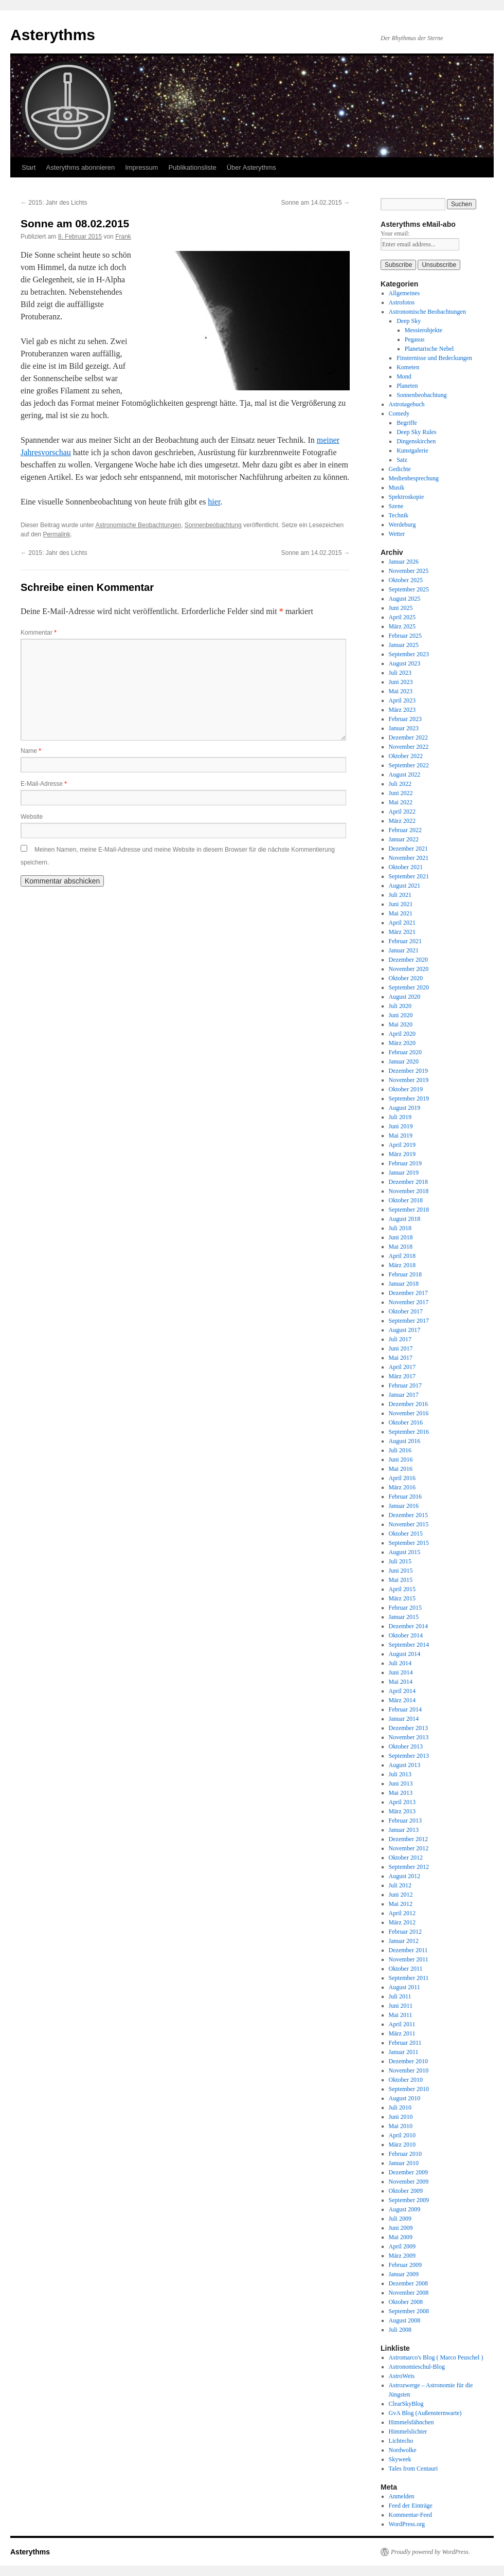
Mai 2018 (400, 1246)
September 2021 (409, 876)
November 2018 (409, 1191)
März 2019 (402, 1154)
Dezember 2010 (408, 2061)
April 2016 (402, 1478)
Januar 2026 (404, 561)
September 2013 (409, 1755)
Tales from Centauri (413, 2468)
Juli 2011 (400, 1996)
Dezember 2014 (408, 1626)
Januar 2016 (404, 1505)
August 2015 (405, 1552)
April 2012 (402, 1913)
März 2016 (402, 1487)
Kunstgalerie (412, 450)
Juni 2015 (401, 1570)
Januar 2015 (404, 1616)
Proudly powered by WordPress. (430, 2551)
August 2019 (405, 1107)
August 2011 (404, 1987)
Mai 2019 (400, 1135)
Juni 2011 (401, 2005)
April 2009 (402, 2246)
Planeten (407, 385)
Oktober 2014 (406, 1635)
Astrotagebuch (407, 404)
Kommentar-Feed (410, 2514)
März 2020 (402, 1043)
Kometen (408, 367)
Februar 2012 (405, 1931)
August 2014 (405, 1654)
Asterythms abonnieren (80, 167)
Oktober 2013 (406, 1746)
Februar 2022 (405, 830)
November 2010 (409, 2070)
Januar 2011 (404, 2052)
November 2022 (409, 746)
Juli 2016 (400, 1450)
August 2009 (405, 2209)
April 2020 (402, 1033)
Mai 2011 (400, 2015)
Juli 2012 (400, 1885)
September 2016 (409, 1431)
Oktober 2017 (406, 1311)
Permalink (56, 534)
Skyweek (400, 2459)
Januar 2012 (404, 1940)
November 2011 (408, 1959)
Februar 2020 (405, 1052)
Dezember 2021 (408, 848)
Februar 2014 (405, 1709)
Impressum (141, 167)
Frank (123, 236)
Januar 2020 (404, 1061)
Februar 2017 (405, 1385)
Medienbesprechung (414, 478)
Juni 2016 (401, 1459)
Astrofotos (402, 302)
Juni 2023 (401, 682)
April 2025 (402, 617)
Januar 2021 (404, 950)
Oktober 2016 (406, 1422)
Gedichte (400, 469)
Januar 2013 (404, 1829)
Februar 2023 (405, 719)
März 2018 (402, 1265)
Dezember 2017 (408, 1292)
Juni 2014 (401, 1672)
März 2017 (402, 1376)
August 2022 (405, 774)
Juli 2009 (400, 2218)
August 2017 (405, 1330)
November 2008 (409, 2292)
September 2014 (409, 1644)
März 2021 (402, 931)
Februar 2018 (405, 1274)
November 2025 (409, 570)
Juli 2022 (400, 783)
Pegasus (415, 339)
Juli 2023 (400, 672)
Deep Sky (409, 321)
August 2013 (405, 1765)
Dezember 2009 (408, 2172)
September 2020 (409, 987)
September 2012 (409, 1866)
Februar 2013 (405, 1820)
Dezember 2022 (408, 737)
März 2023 (402, 709)
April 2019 (402, 1144)
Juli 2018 (400, 1228)
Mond (404, 376)
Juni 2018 (401, 1237)
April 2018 (402, 1255)
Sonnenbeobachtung (213, 525)
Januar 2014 (404, 1718)
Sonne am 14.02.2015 (315, 202)
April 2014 (402, 1691)
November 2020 (409, 968)
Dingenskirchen (416, 441)
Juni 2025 (401, 607)
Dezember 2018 (408, 1181)
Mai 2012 (400, 1903)
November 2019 (409, 1080)
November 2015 (409, 1524)
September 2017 (409, 1320)
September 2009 (409, 2200)
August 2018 (405, 1218)
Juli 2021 (400, 894)
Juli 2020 (400, 1006)
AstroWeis (402, 2376)
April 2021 (402, 922)
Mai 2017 (400, 1357)
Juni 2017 (401, 1348)
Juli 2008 (400, 2329)
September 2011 (409, 1977)
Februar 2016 (405, 1496)
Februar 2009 (405, 2264)
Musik (397, 487)
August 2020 (405, 996)
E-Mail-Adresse (44, 783)
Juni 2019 (401, 1126)
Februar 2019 (405, 1163)
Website (32, 816)
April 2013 (402, 1802)
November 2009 (409, 2181)
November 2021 (409, 857)
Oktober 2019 (406, 1089)
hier (214, 501)
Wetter (397, 533)
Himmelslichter (408, 2431)
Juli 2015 (400, 1561)
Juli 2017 (400, 1339)
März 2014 (402, 1700)
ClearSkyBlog (406, 2403)
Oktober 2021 (406, 867)
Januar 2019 (404, 1172)
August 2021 (405, 885)
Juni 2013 (401, 1783)
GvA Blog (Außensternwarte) (425, 2413)
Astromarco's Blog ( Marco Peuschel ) (436, 2357)
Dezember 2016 (408, 1404)
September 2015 (409, 1542)
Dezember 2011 (408, 1950)
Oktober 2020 (406, 978)
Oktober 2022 (406, 756)
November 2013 (409, 1737)
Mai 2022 (400, 802)
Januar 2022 (404, 839)
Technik (398, 515)
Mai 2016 (400, 1468)
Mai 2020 (400, 1024)
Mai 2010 (400, 2126)
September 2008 (409, 2311)
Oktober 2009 (406, 2190)
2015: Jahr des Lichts (54, 202)
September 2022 (409, 765)
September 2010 (409, 2089)
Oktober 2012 (406, 1857)
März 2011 (402, 2033)
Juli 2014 (400, 1663)
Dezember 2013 (408, 1728)
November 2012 (409, 1848)
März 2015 (402, 1598)
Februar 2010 (405, 2153)
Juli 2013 (400, 1774)
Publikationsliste (192, 167)
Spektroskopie (406, 496)
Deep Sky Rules (416, 432)
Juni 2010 (401, 2116)
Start (28, 167)
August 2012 (405, 1876)
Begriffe (407, 422)
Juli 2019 (400, 1117)
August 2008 (405, 2320)
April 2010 (402, 2135)
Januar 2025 (404, 644)
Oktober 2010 (406, 2079)
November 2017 (409, 1302)
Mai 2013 (400, 1792)
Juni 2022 (401, 793)
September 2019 (409, 1098)
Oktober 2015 (406, 1533)
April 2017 (402, 1367)
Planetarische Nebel (429, 348)
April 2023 (402, 700)
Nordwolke (403, 2450)
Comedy (399, 413)
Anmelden (402, 2496)
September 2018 (409, 1209)
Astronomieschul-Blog (417, 2366)
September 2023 (409, 654)
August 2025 (405, 598)
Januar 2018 (404, 1283)
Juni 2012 (401, 1894)
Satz (402, 459)
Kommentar (39, 632)
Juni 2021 (401, 904)
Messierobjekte (423, 330)
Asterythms (52, 34)
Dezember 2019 (408, 1070)
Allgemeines (404, 293)
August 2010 (405, 2098)
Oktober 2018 (406, 1200)
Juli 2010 (400, 2107)
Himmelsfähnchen (411, 2422)
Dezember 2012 (408, 1839)
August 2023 (405, 663)
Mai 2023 (400, 691)
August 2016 (405, 1441)
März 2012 (402, 1922)
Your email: (395, 233)
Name (31, 750)
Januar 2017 (404, 1394)
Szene (396, 506)
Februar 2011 (405, 2042)
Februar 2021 (405, 941)
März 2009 (402, 2255)
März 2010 (402, 2144)
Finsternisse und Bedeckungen (434, 358)
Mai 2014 (400, 1681)
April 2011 (402, 2024)
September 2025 (409, 589)
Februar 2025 (405, 635)
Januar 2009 (404, 2274)
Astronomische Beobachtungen (138, 525)
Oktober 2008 (406, 2301)
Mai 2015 (400, 1579)
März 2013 (402, 1811)
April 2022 (402, 811)
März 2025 (402, 626)
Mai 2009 (400, 2237)
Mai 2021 (400, 913)
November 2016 (409, 1413)
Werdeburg (402, 524)
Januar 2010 (404, 2163)
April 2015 (402, 1589)
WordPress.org (407, 2524)
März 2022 (402, 820)
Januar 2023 (404, 728)
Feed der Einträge (411, 2505)
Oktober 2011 (406, 1968)
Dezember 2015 (408, 1515)
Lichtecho (401, 2440)
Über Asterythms (251, 167)
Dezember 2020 (408, 959)
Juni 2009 (401, 2227)
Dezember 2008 (408, 2283)
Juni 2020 (401, 1015)
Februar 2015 (405, 1607)
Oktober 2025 (406, 580)
